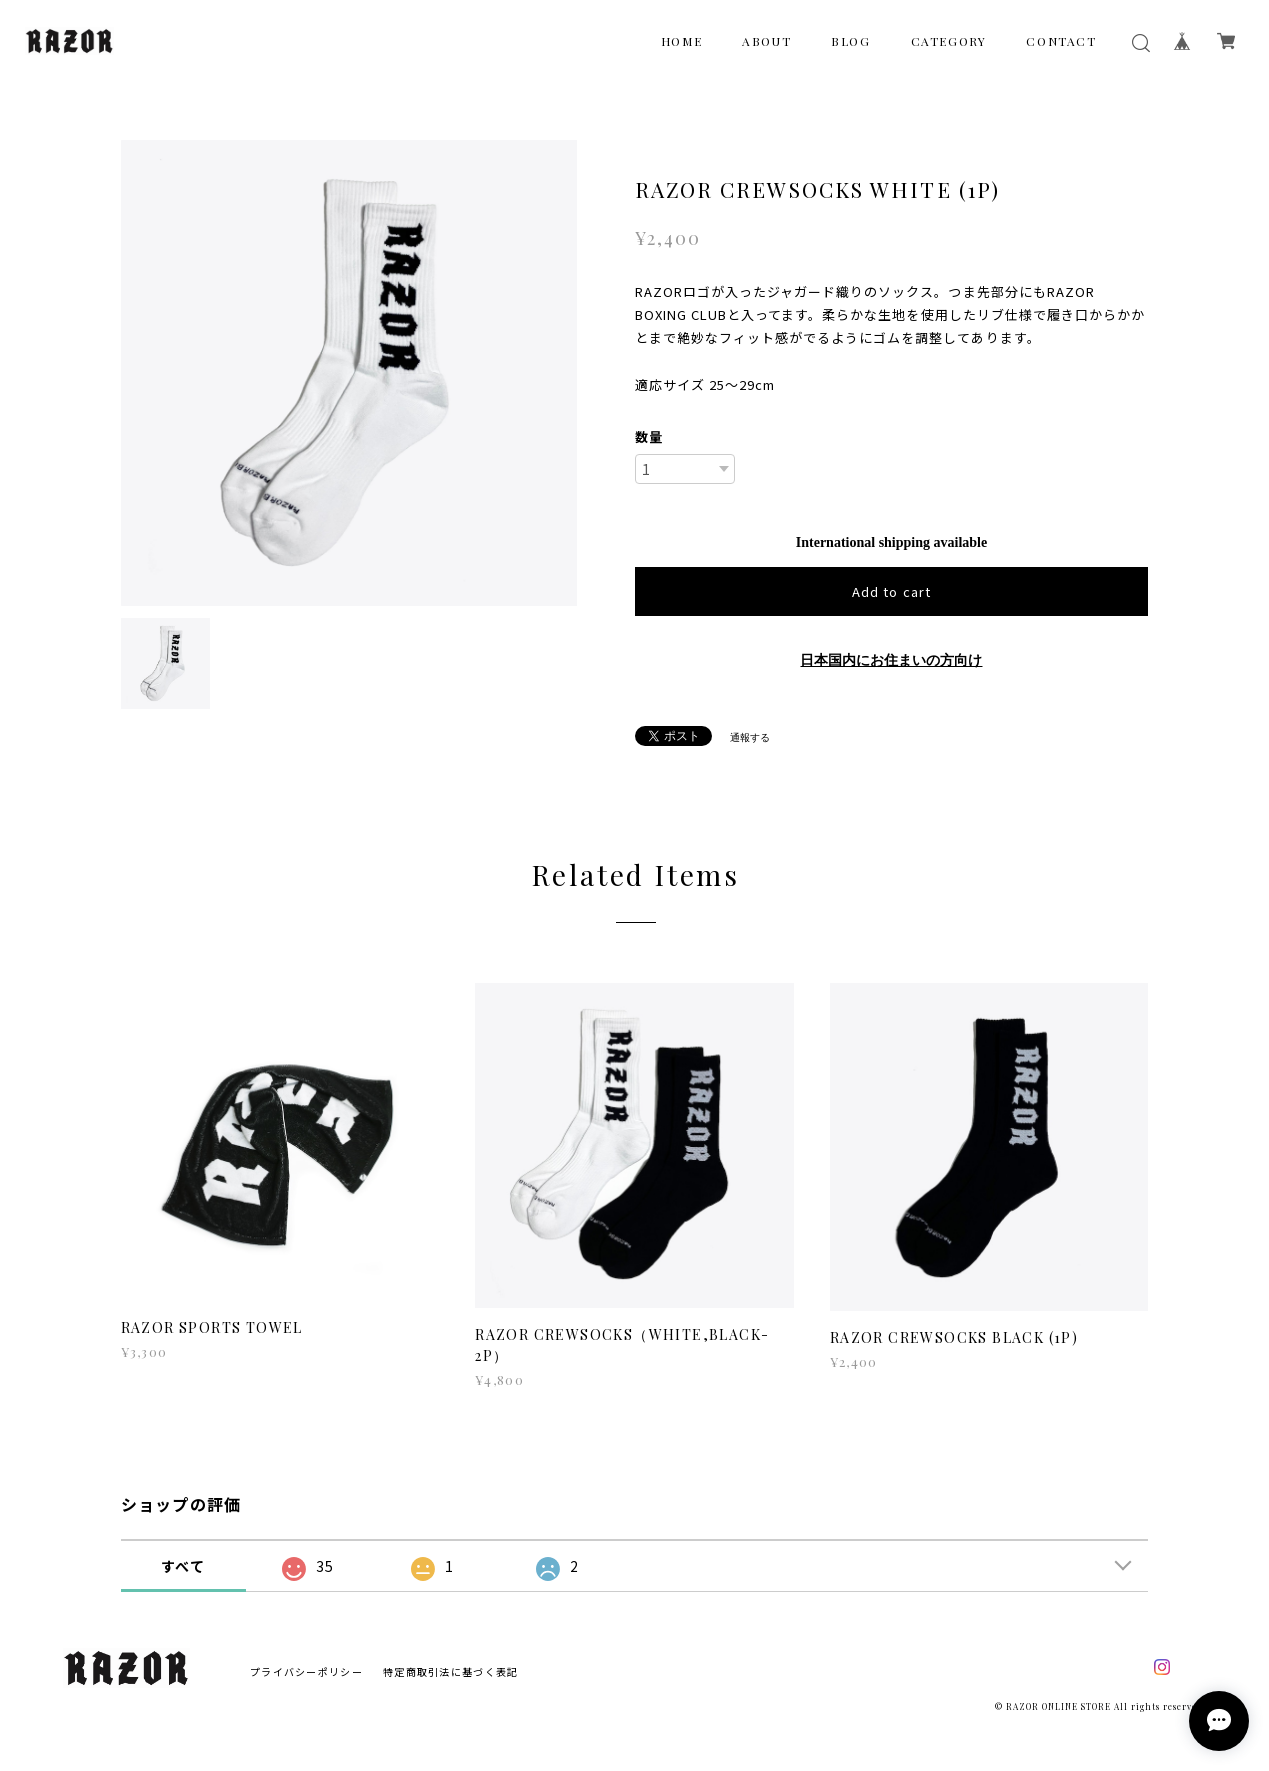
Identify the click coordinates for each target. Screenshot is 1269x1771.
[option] (349, 373)
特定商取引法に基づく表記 (450, 1671)
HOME (681, 41)
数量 (649, 436)
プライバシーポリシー (306, 1671)
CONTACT (1061, 41)
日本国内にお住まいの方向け (891, 660)
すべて (183, 1566)
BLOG (850, 41)
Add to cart (891, 591)
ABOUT (766, 41)
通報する (750, 737)
